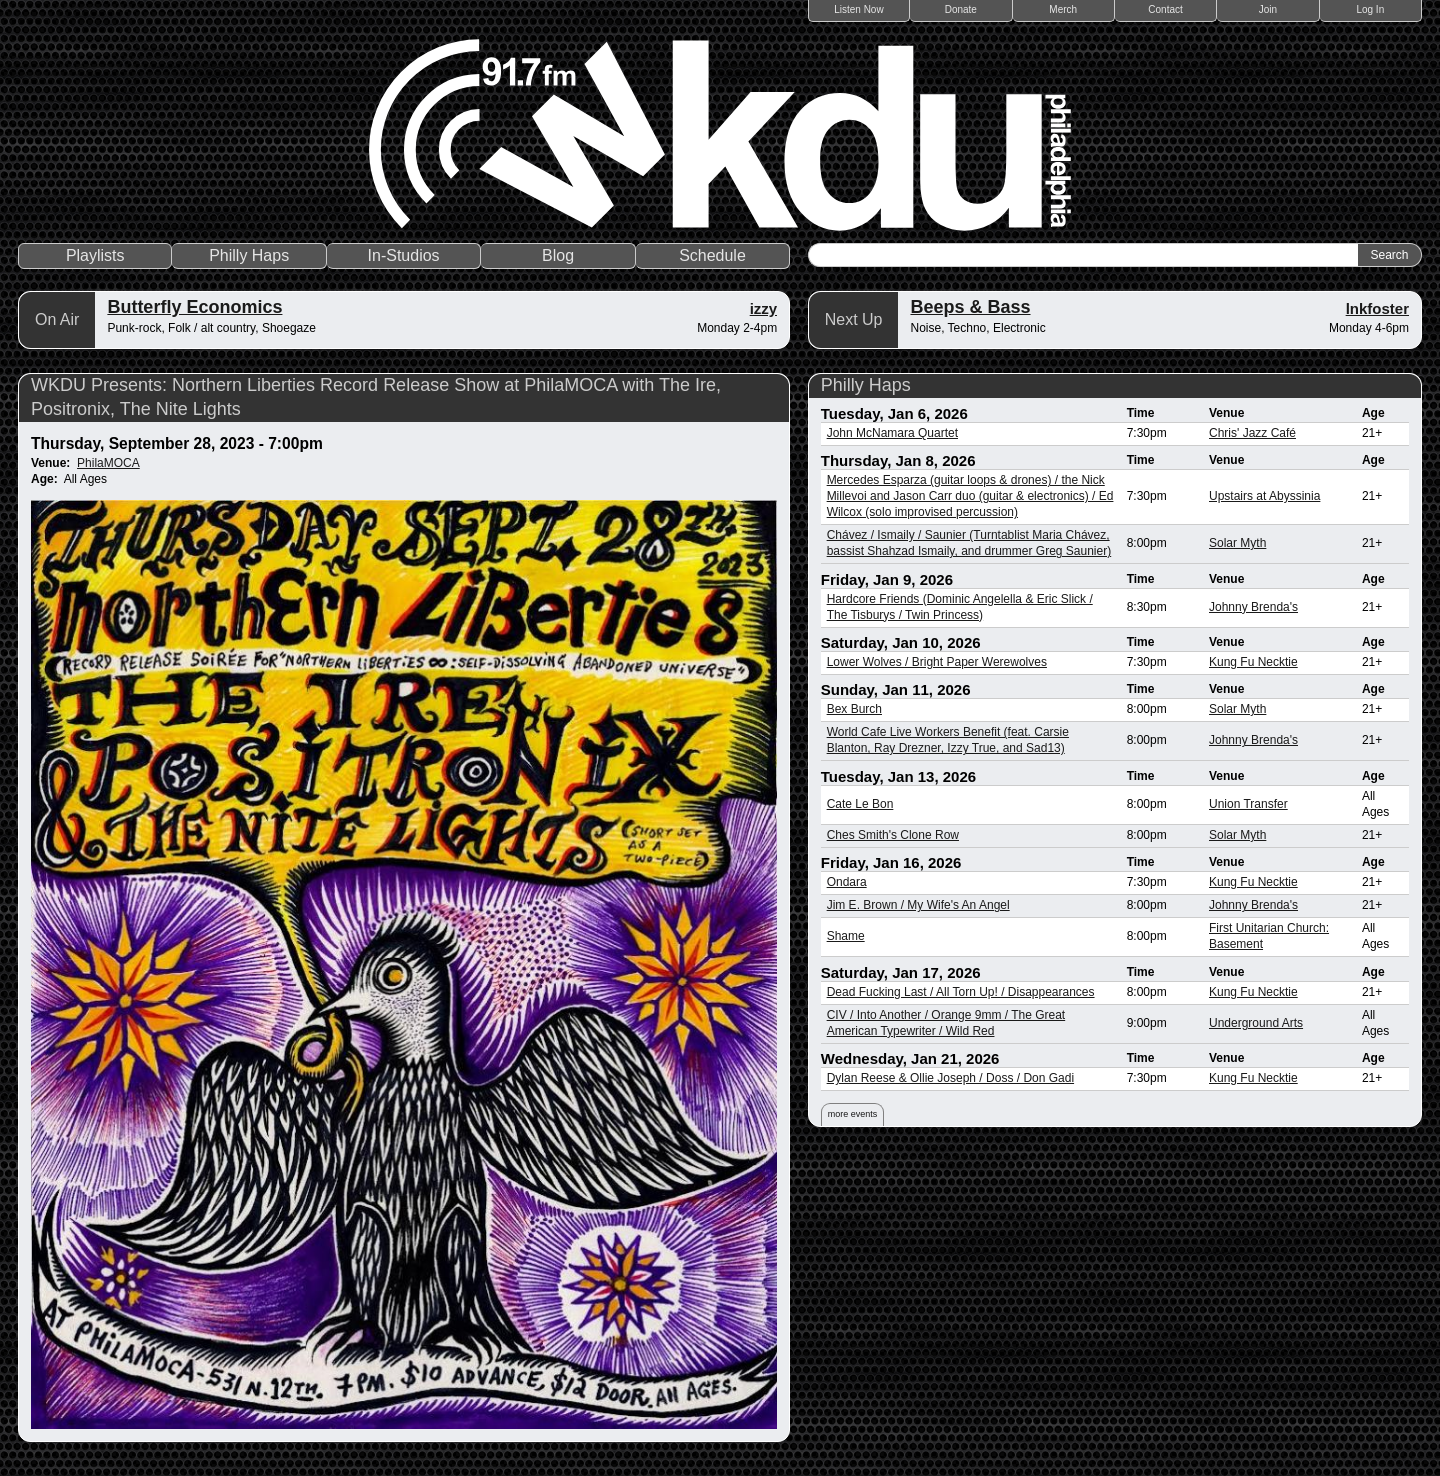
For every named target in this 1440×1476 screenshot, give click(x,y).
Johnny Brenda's (1253, 607)
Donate (961, 9)
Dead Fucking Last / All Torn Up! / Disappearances (961, 992)
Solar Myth (1237, 543)
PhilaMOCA (108, 463)
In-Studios (404, 255)
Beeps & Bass (970, 307)
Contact (1165, 9)
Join (1268, 9)
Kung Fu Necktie (1253, 662)
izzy (764, 308)
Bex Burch (854, 709)
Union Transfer (1248, 804)
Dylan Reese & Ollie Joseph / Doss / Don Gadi (950, 1078)
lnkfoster (1377, 308)
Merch (1063, 9)
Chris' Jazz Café (1252, 433)
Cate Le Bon (860, 804)
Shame (846, 936)
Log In (1370, 9)
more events (853, 1114)
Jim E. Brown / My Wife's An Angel (918, 905)
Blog (558, 255)
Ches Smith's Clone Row (893, 835)
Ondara (847, 882)
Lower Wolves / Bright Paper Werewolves (937, 662)
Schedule (712, 255)
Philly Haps (249, 255)
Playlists (95, 255)
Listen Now (858, 9)
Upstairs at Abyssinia (1264, 496)
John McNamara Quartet (892, 433)
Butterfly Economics (194, 307)
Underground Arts (1256, 1023)
